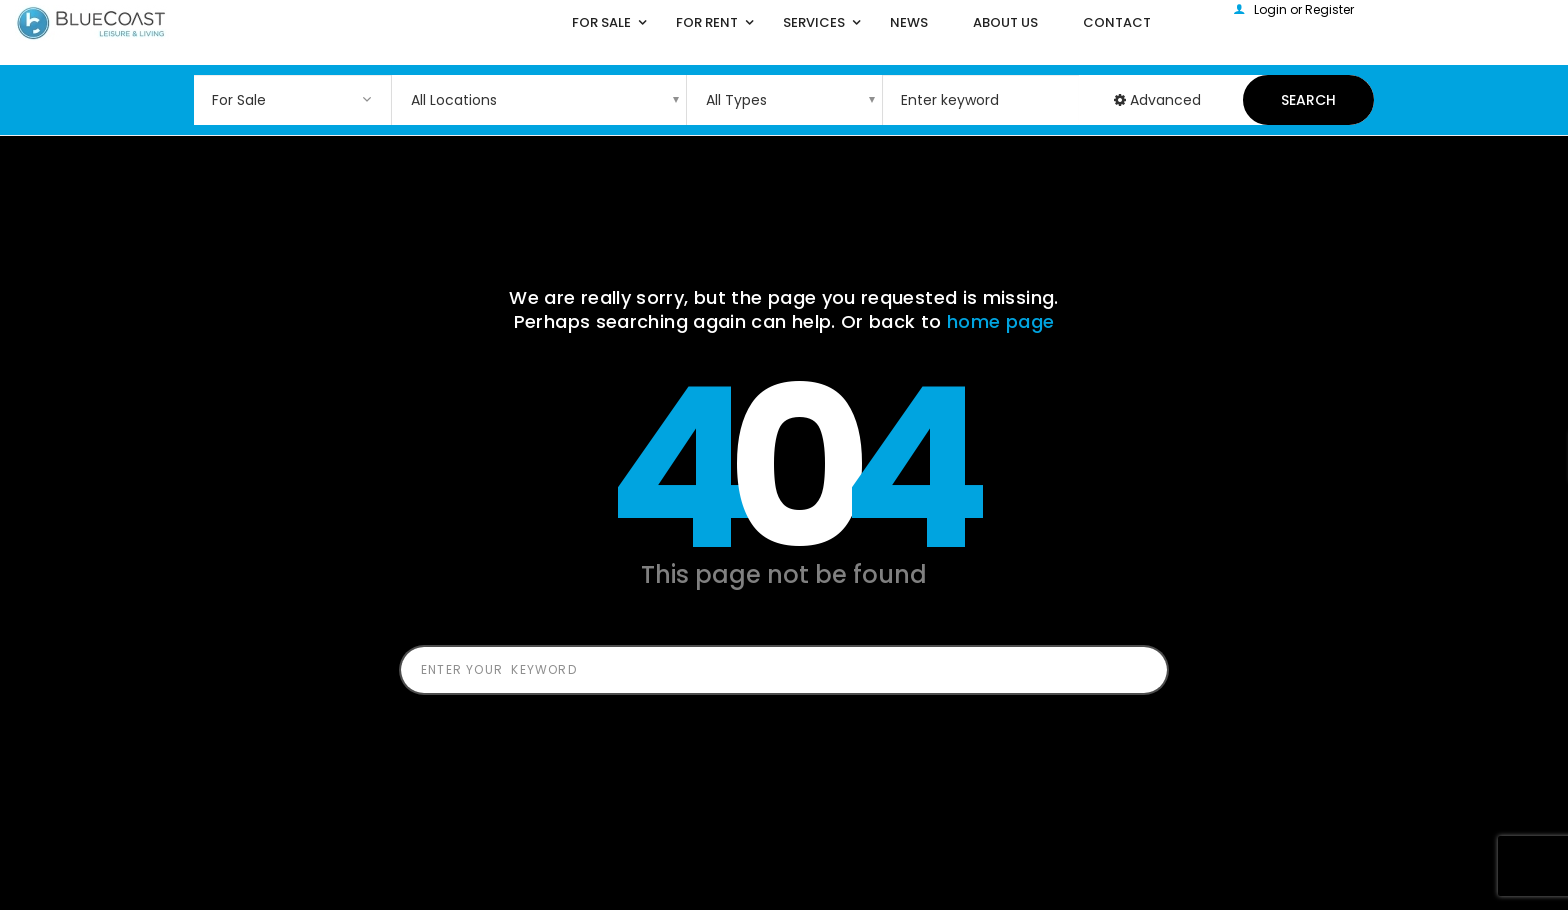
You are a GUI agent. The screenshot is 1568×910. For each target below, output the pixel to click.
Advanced (1157, 100)
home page (1000, 321)
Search (1308, 100)
